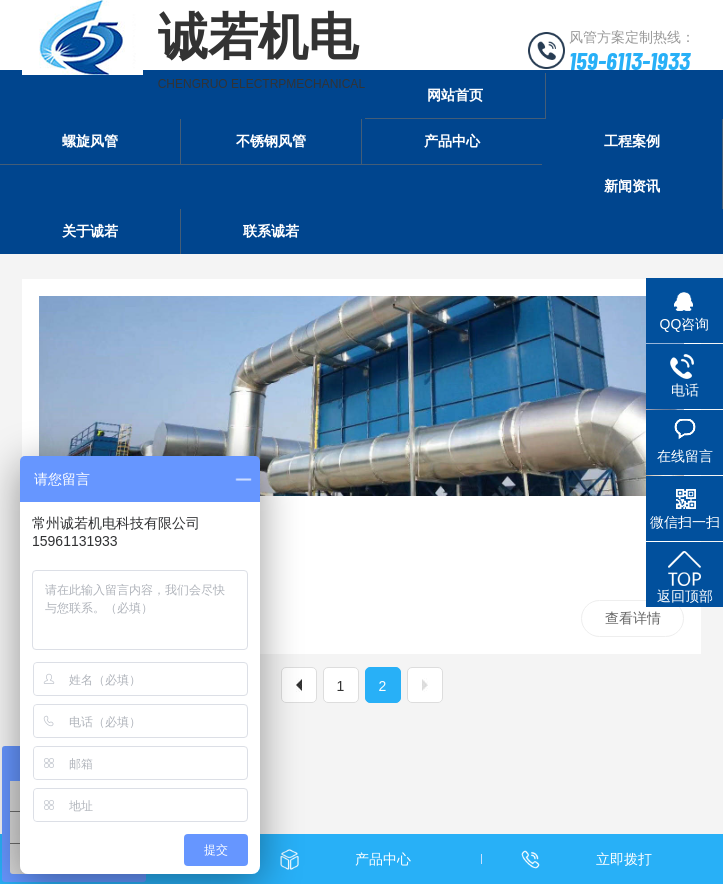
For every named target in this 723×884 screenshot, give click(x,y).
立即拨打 (624, 859)
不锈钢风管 (271, 141)
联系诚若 (271, 231)
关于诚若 (90, 231)
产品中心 (452, 141)
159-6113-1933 (629, 60)
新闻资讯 (632, 186)
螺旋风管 (90, 141)
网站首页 (455, 95)
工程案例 (632, 141)
